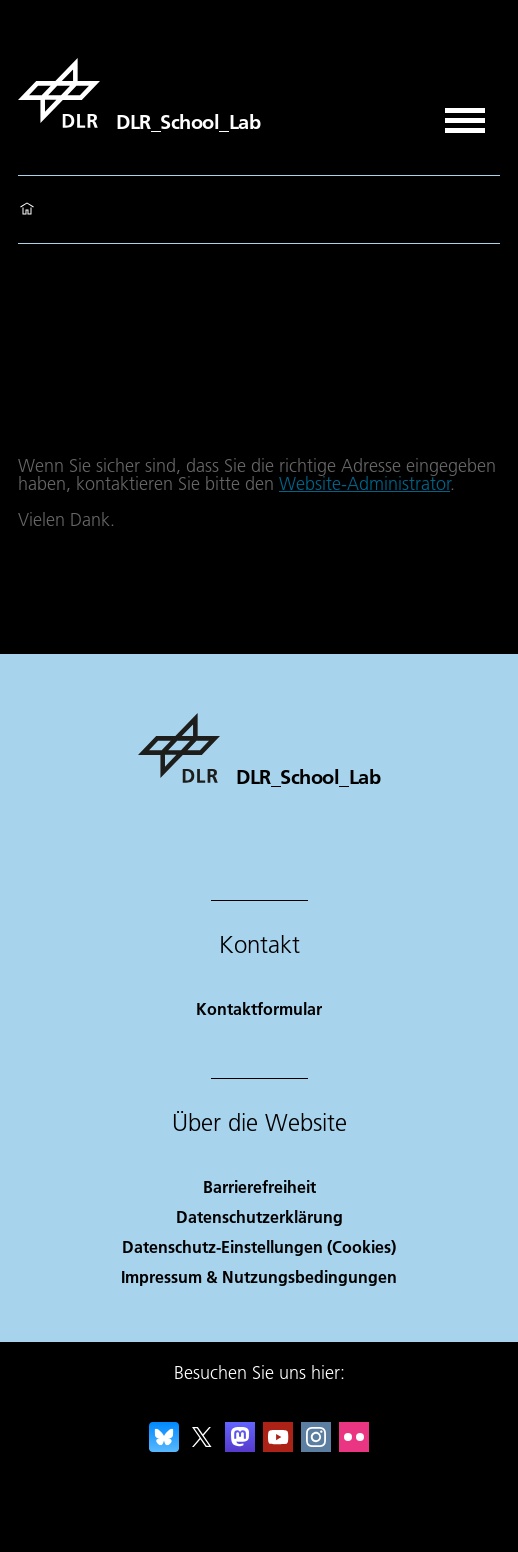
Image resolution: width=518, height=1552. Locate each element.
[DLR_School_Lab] (139, 93)
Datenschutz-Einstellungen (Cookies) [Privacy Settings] (259, 1246)
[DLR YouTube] (278, 1445)
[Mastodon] (240, 1445)
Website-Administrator (364, 483)
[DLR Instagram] (316, 1445)
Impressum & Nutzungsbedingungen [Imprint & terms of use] (259, 1276)
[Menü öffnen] (465, 113)
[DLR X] (202, 1445)
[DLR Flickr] (354, 1445)
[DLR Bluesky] (164, 1445)
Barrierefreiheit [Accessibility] (259, 1186)
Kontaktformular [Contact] (259, 1008)
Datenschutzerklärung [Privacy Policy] (259, 1216)
